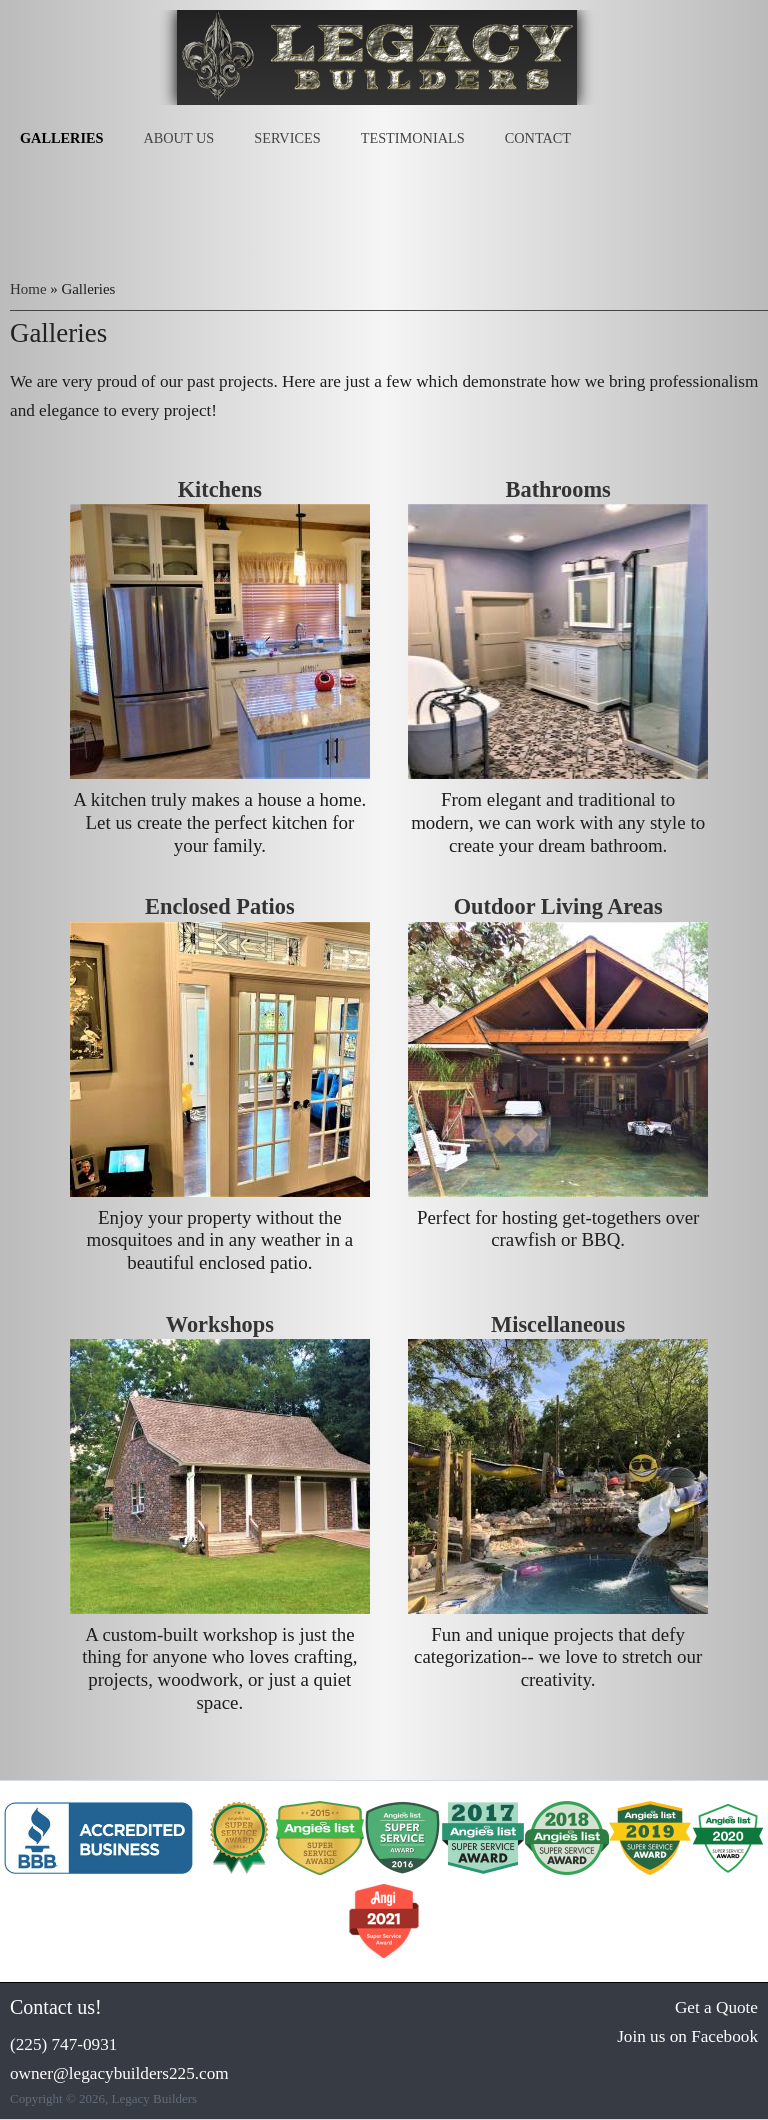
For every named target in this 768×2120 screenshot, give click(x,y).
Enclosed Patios (220, 906)
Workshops (220, 1324)
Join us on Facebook (687, 2036)
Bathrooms (558, 489)
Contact (538, 138)
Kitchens (220, 489)
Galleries (61, 138)
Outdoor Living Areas (558, 906)
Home (28, 289)
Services (287, 138)
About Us (178, 138)
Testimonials (413, 138)
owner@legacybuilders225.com (119, 2073)
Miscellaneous (558, 1324)
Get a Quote (716, 2007)
